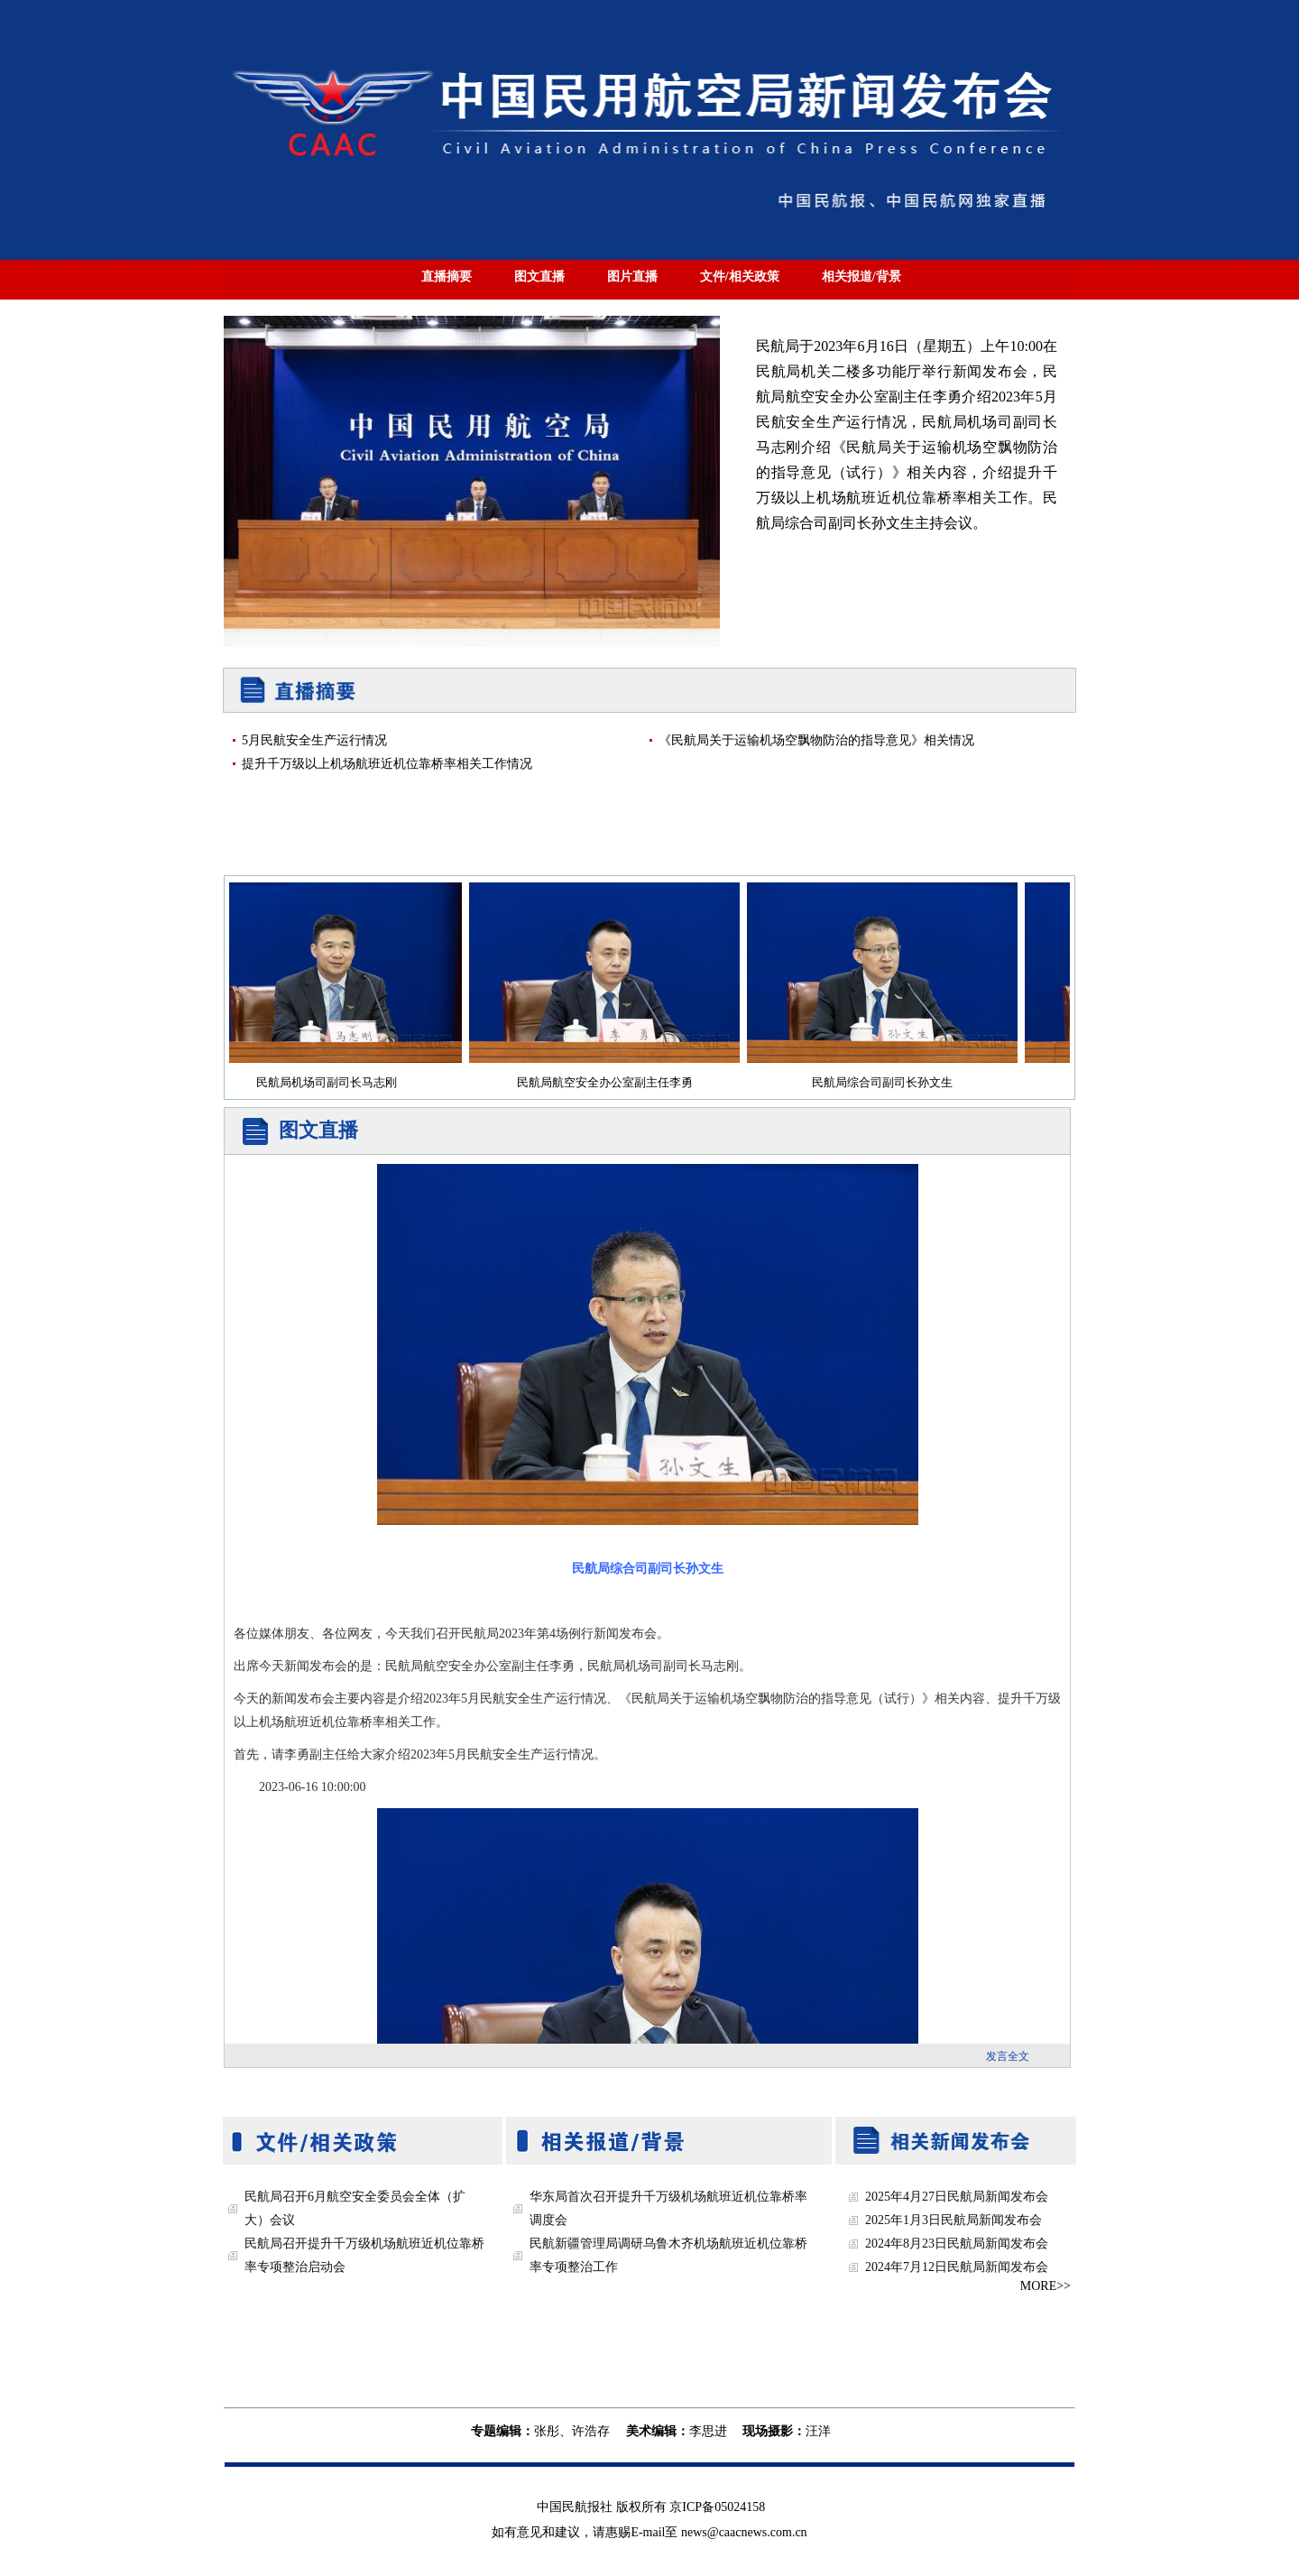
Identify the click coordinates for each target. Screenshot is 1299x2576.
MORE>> (1045, 2286)
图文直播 (539, 276)
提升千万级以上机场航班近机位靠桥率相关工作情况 (387, 764)
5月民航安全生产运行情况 (314, 740)
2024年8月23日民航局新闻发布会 (956, 2243)
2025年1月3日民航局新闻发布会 (953, 2220)
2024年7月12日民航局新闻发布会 (956, 2267)
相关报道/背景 (861, 276)
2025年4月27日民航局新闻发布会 (956, 2196)
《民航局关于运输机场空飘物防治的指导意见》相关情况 (816, 740)
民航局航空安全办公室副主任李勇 (612, 1082)
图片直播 (632, 276)
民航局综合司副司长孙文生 (889, 1082)
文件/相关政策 (739, 276)
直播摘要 (446, 276)
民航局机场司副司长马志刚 (333, 1082)
